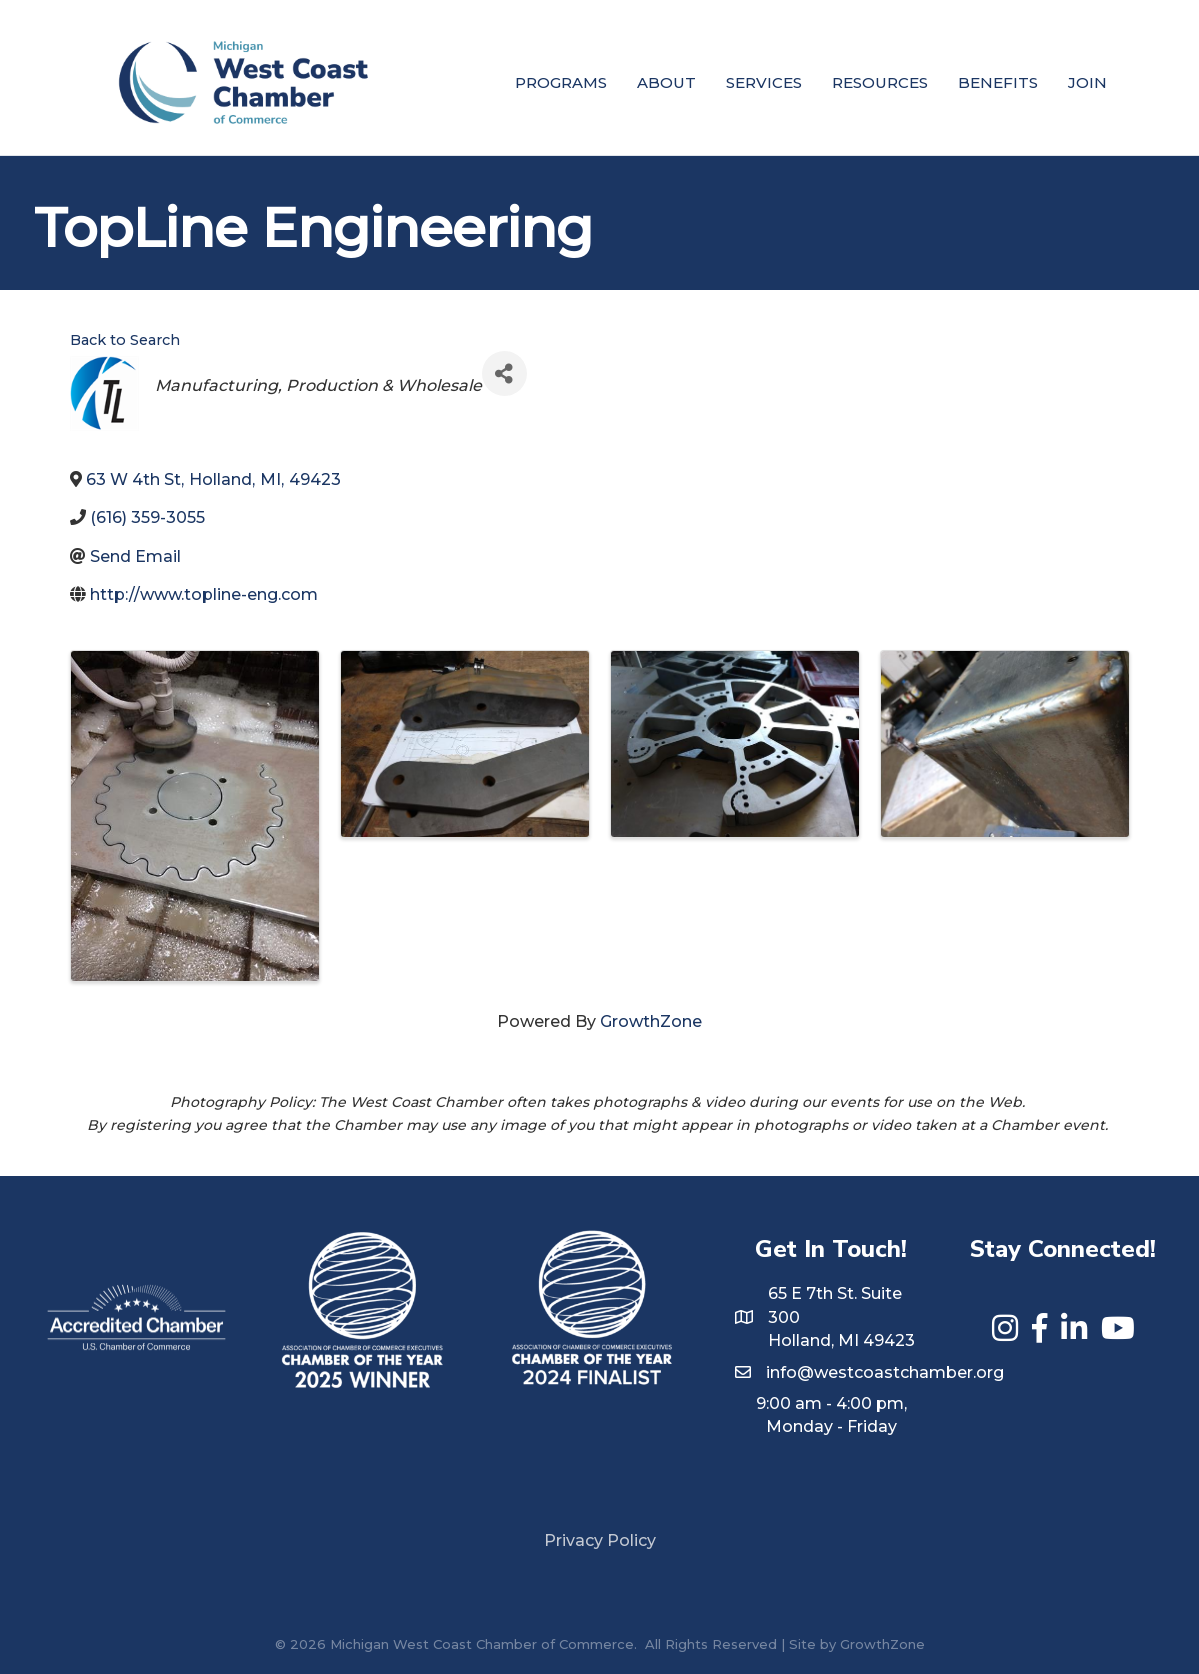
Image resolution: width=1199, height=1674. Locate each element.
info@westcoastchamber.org (885, 1372)
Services (764, 82)
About (666, 82)
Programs (561, 82)
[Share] (504, 373)
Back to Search (125, 340)
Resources (880, 82)
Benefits (998, 82)
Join (1087, 82)
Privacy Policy (600, 1540)
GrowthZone (651, 1021)
